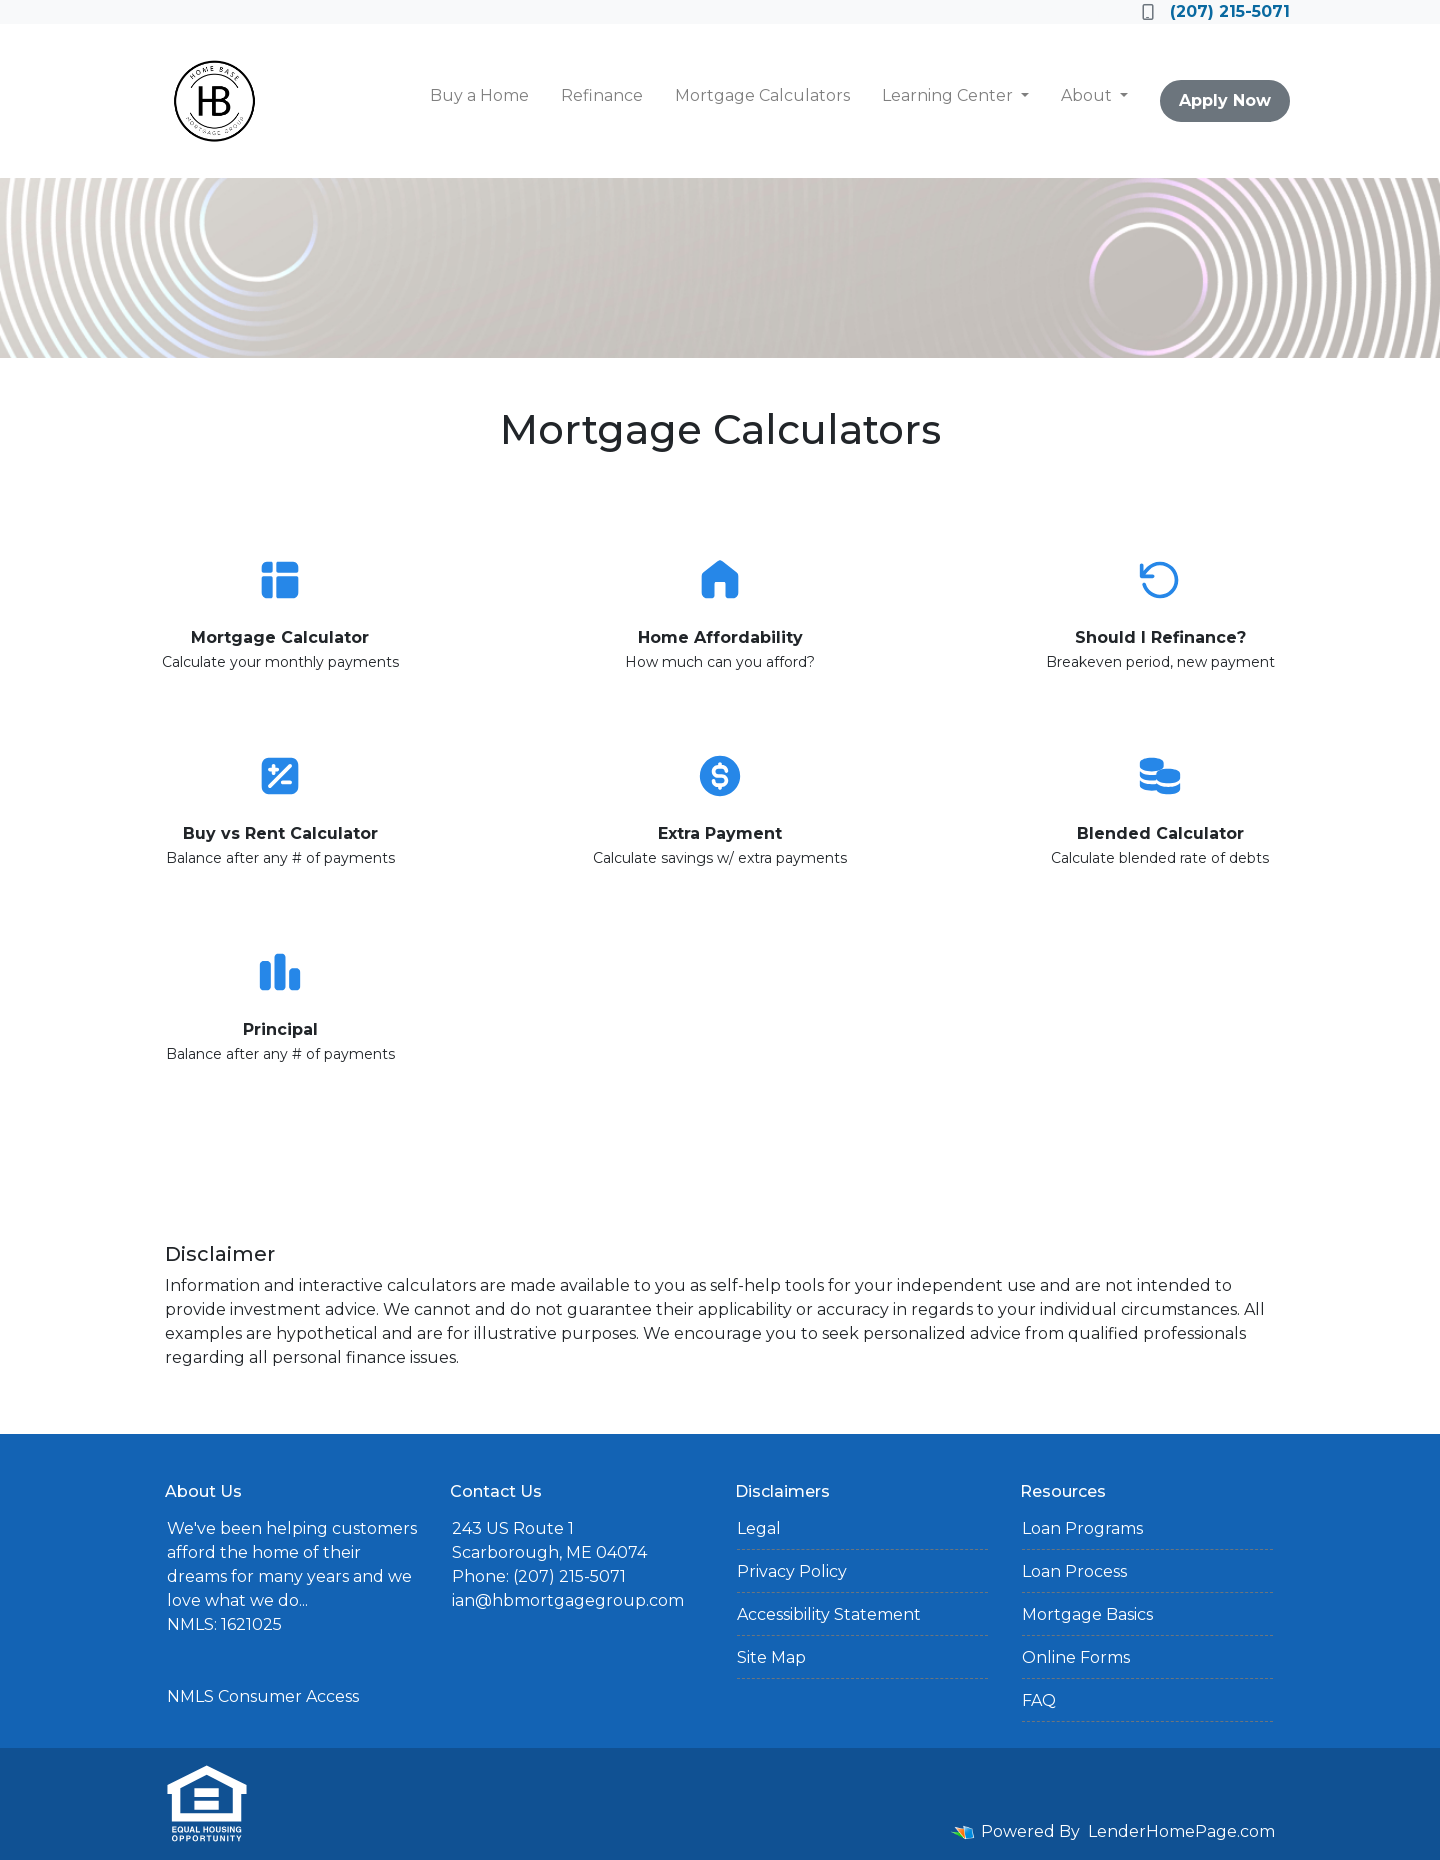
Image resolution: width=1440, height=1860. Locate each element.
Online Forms (1076, 1657)
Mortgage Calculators (762, 95)
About (1088, 95)
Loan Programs (1082, 1528)
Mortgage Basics (1087, 1614)
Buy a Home (479, 95)
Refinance (602, 95)
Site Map (771, 1657)
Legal (759, 1528)
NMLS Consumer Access (263, 1696)
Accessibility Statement (829, 1614)
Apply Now (1225, 100)
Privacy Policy (792, 1571)
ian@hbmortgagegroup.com (568, 1600)
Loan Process (1074, 1571)
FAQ (1039, 1700)
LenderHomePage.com (1181, 1831)
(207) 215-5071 (1216, 11)
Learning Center (949, 95)
